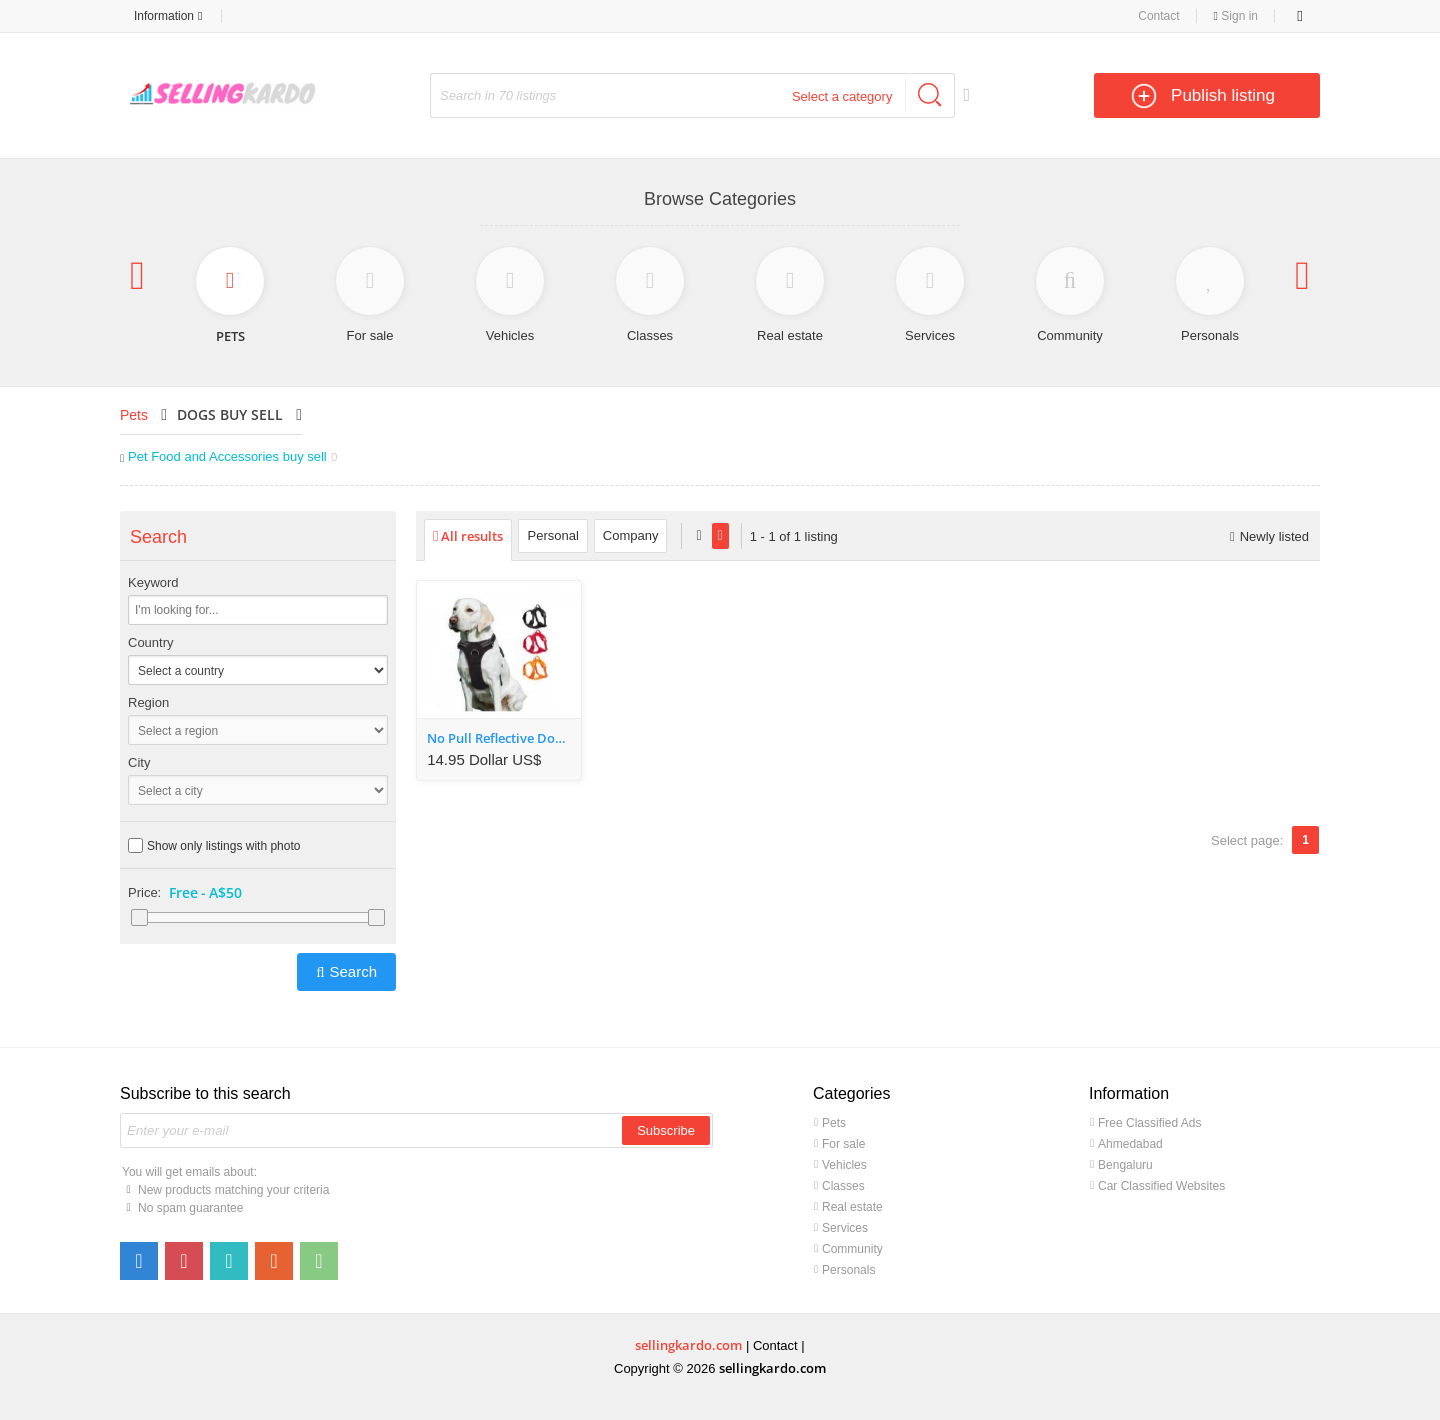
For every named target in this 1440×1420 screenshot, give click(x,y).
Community (852, 1249)
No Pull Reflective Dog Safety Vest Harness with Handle (504, 738)
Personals (848, 1270)
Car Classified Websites (1161, 1186)
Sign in (1236, 16)
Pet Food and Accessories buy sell (232, 456)
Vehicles (844, 1165)
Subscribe (666, 1130)
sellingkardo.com (688, 1345)
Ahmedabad (1130, 1144)
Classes (843, 1186)
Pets (134, 415)
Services (845, 1228)
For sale (843, 1144)
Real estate (852, 1207)
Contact (1158, 16)
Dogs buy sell (230, 414)
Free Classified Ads (1149, 1123)
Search (353, 971)
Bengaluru (1125, 1165)
